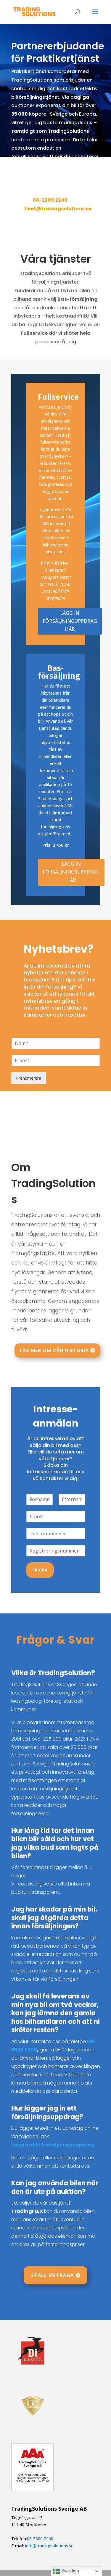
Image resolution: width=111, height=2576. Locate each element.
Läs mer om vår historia (54, 1350)
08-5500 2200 (40, 2538)
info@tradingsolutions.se (49, 2545)
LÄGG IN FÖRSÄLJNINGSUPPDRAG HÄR (71, 872)
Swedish (66, 2571)
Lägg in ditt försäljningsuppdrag (53, 2144)
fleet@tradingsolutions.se (57, 208)
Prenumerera (28, 1078)
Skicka (40, 1570)
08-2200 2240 (50, 200)
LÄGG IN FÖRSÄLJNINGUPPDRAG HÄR (70, 621)
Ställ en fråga (52, 2275)
